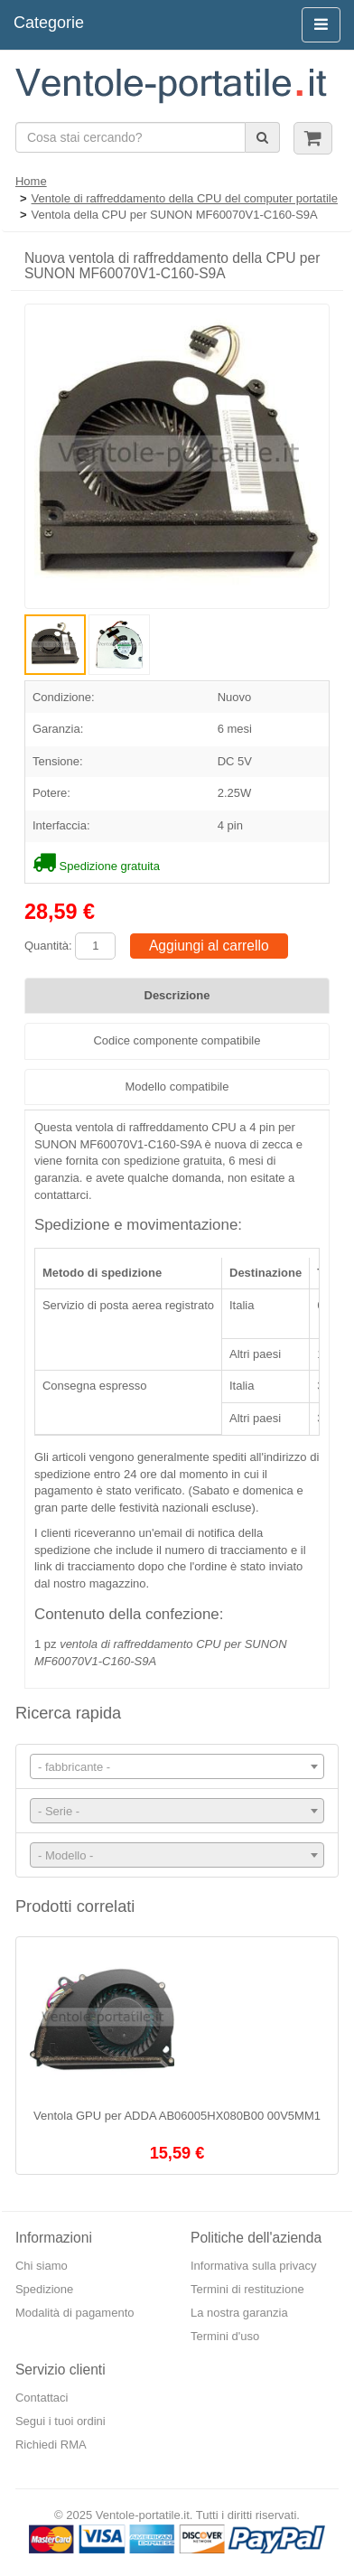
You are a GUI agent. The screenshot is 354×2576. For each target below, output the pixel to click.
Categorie (49, 23)
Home (31, 181)
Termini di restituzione (247, 2289)
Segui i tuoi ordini (60, 2421)
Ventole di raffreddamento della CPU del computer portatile (185, 198)
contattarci (61, 1195)
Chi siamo (41, 2265)
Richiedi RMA (51, 2444)
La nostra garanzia (239, 2312)
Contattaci (42, 2397)
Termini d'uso (225, 2336)
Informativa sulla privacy (253, 2265)
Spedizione (44, 2289)
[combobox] (177, 1766)
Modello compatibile (177, 1086)
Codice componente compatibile (176, 1040)
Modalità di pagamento (75, 2312)
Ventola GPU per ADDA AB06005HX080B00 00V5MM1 (177, 2115)
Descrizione (177, 995)
